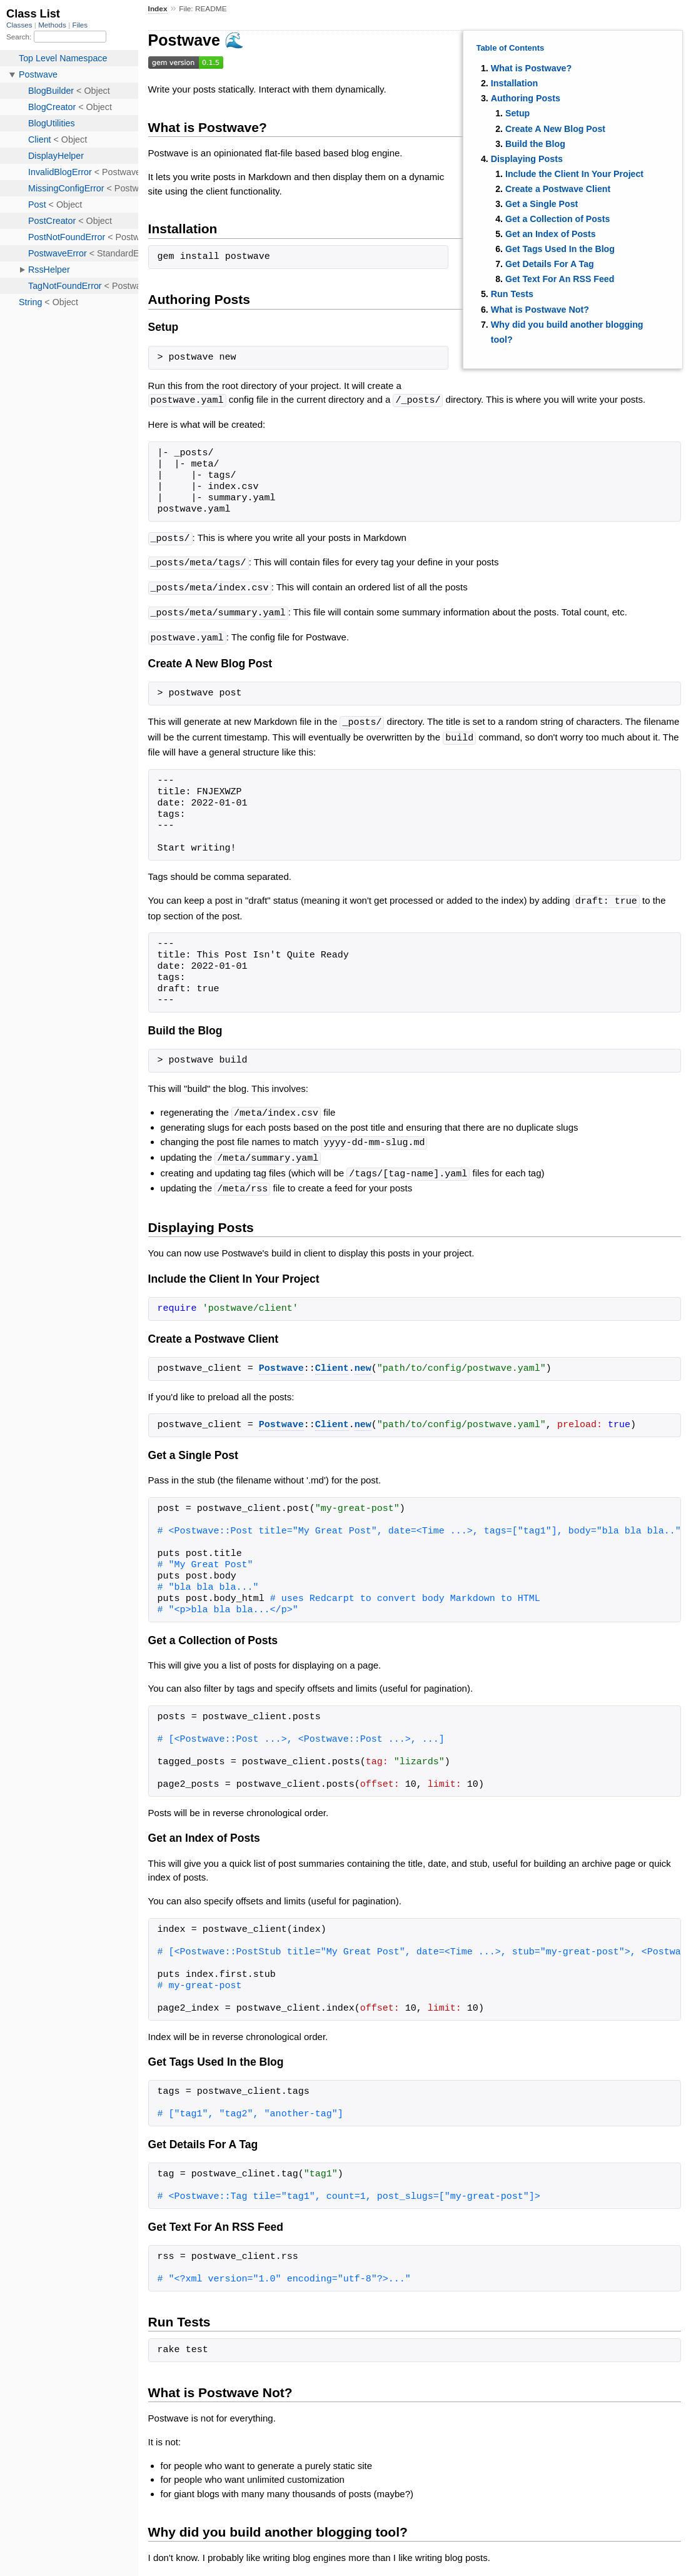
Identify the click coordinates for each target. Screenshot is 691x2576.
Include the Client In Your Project (574, 174)
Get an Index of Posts (550, 234)
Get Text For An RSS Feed (559, 279)
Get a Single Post (541, 204)
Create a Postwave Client (557, 189)
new (363, 1360)
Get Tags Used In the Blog (560, 249)
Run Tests (512, 294)
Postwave (281, 1360)
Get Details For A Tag (549, 264)
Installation (514, 83)
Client (332, 1360)
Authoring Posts (525, 98)
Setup (517, 113)
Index (158, 8)
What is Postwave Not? (540, 310)
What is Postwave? (531, 68)
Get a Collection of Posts (557, 219)
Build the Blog (535, 144)
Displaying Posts (527, 159)
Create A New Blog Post (555, 129)
